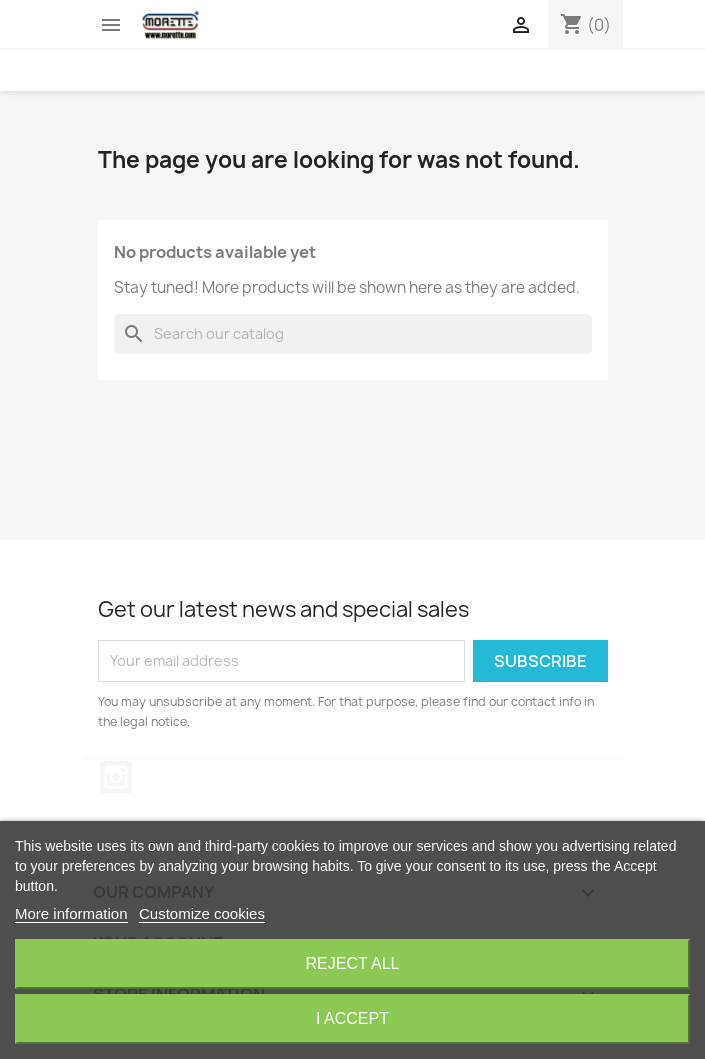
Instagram (116, 777)
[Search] (353, 334)
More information (71, 913)
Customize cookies (202, 913)
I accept (352, 1018)
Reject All (353, 963)
